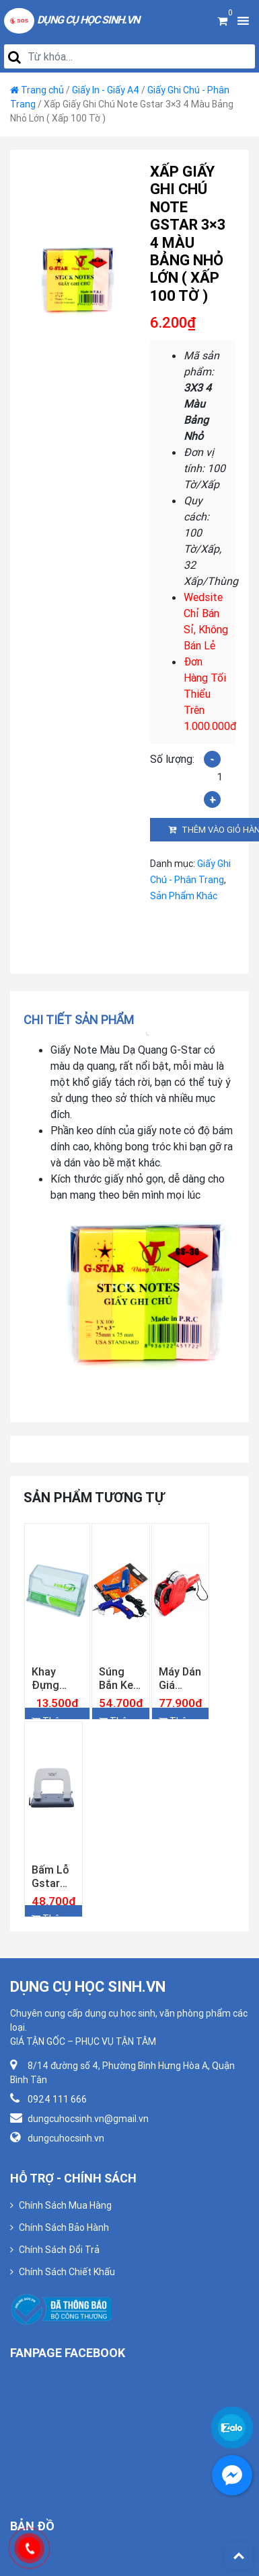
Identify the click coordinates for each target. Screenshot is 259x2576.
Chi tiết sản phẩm (79, 1019)
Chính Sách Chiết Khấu (67, 2272)
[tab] (83, 1020)
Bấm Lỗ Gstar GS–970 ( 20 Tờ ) (53, 1876)
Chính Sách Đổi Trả (59, 2250)
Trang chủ (42, 90)
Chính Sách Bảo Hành (64, 2227)
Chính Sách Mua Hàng (65, 2205)
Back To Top (238, 2555)
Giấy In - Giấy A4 (105, 90)
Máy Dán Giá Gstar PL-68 (180, 1678)
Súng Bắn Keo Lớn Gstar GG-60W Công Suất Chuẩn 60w (119, 1678)
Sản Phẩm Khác (183, 896)
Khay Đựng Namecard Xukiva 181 (57, 1678)
